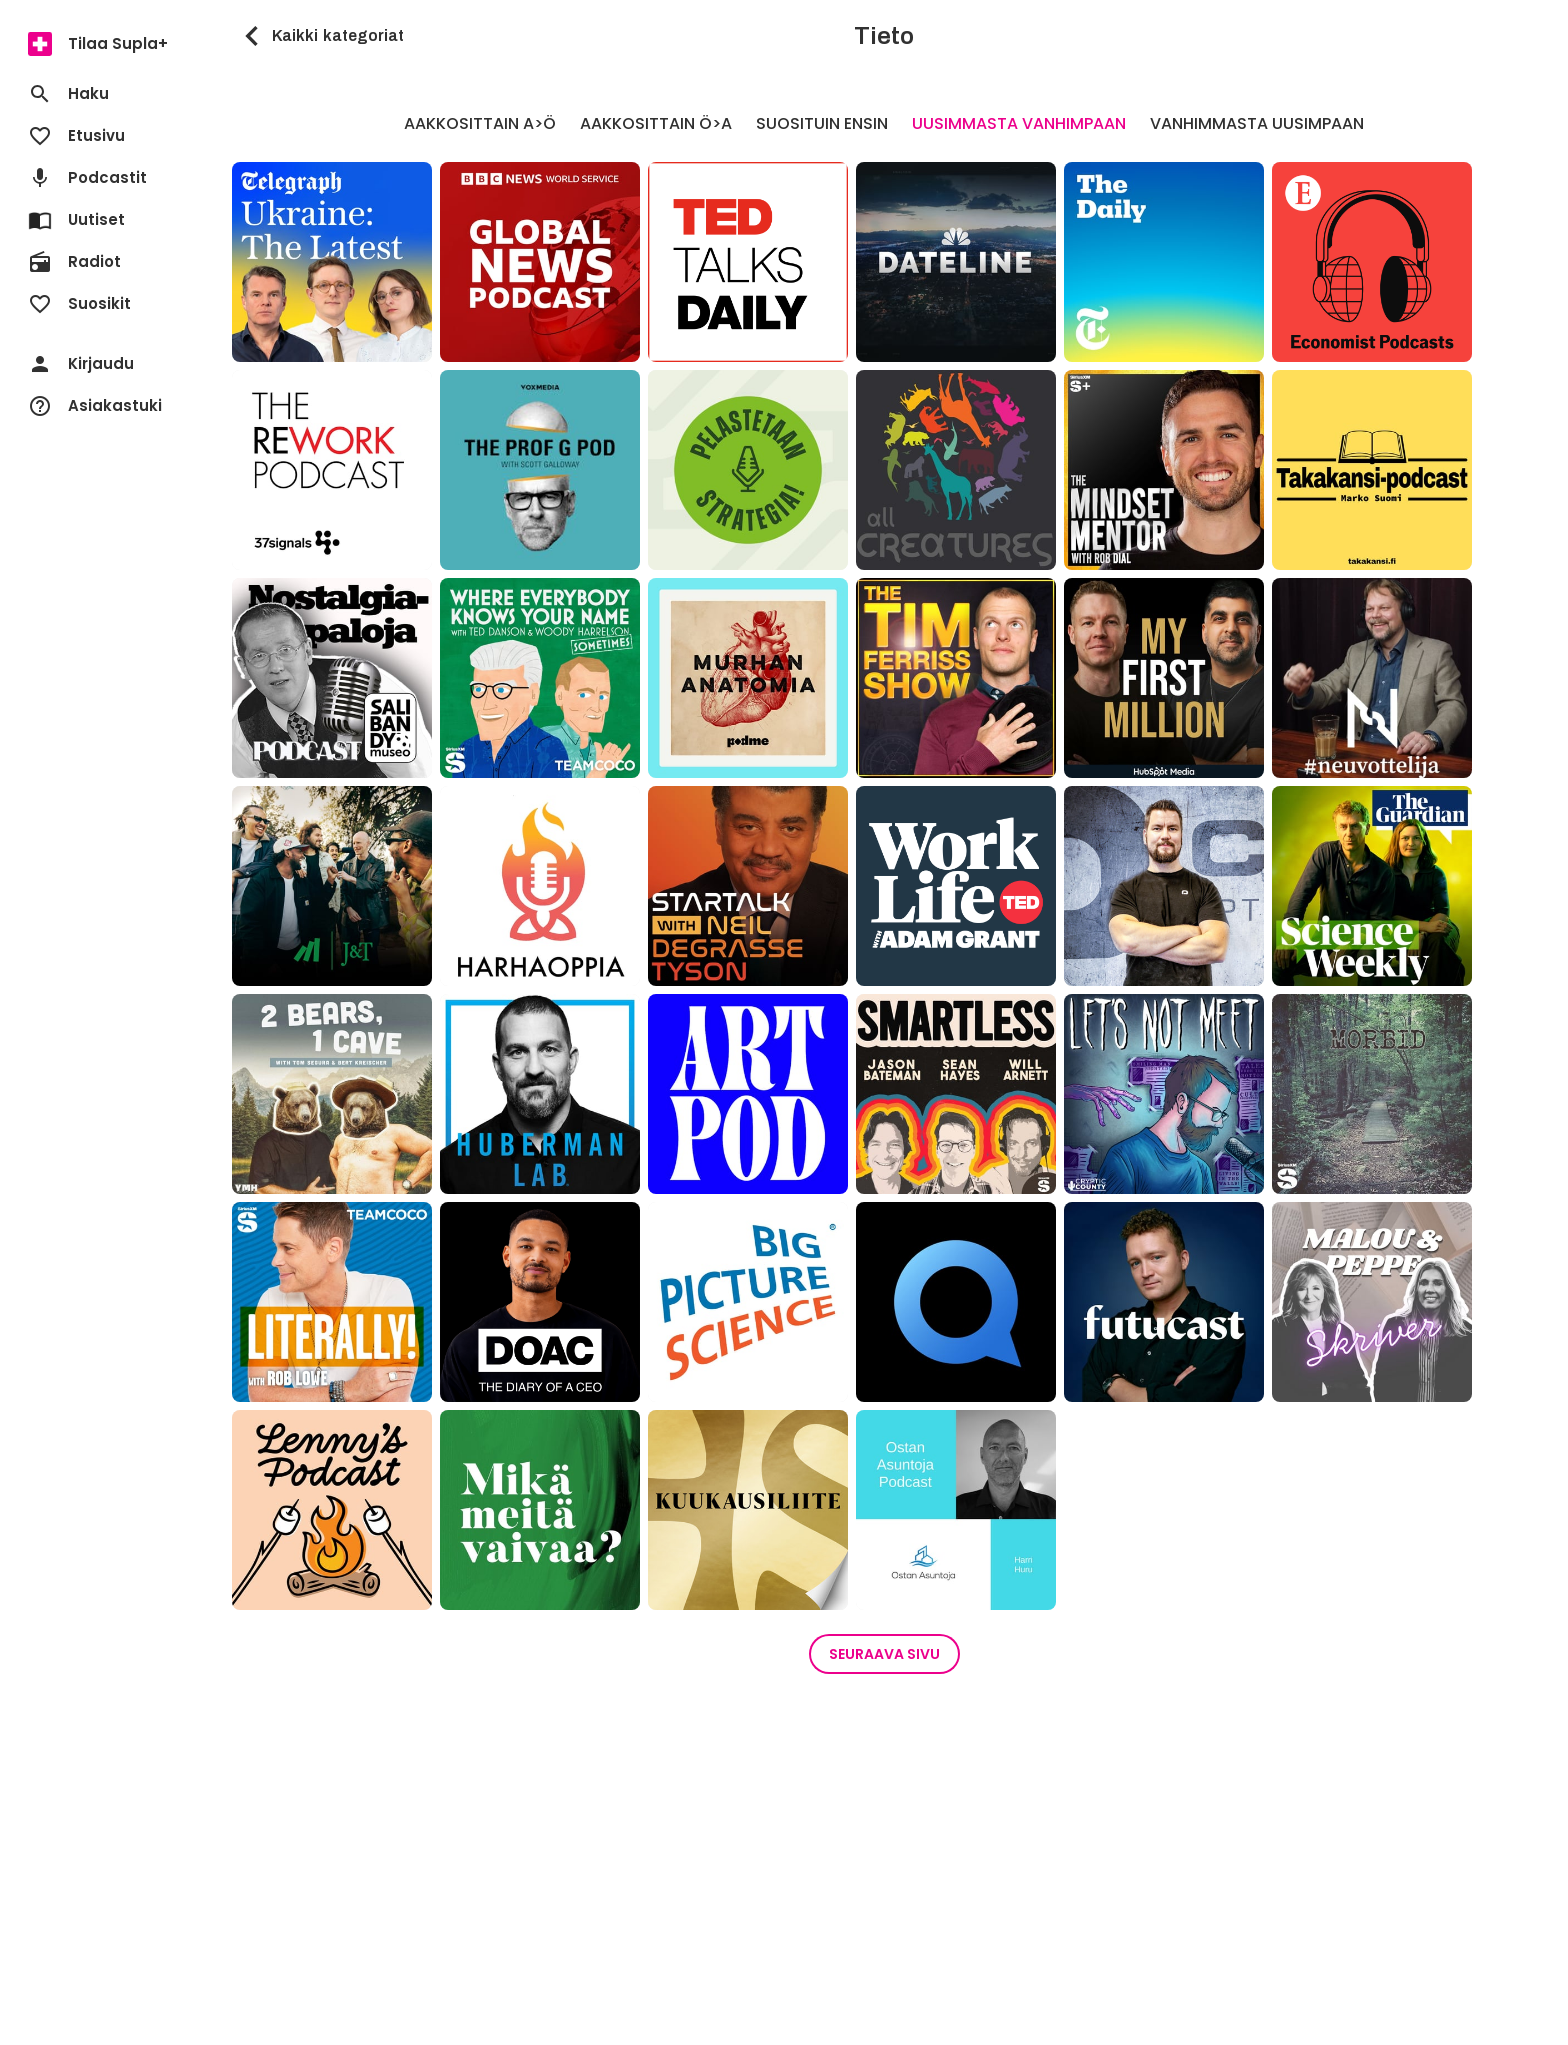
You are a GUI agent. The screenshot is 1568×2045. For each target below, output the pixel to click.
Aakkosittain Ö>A (656, 123)
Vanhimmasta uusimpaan (1257, 123)
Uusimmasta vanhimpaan (1019, 123)
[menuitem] (100, 44)
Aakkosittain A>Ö (480, 123)
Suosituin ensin (822, 123)
